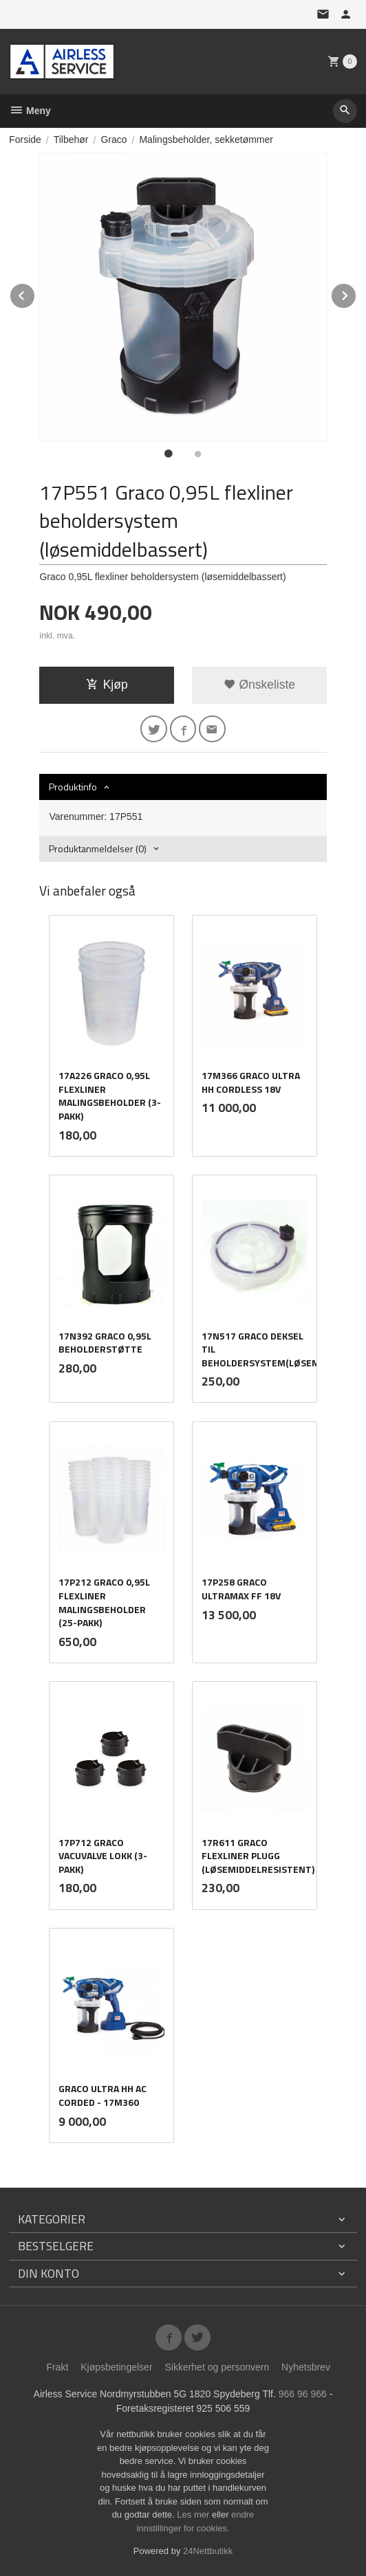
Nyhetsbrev (305, 2367)
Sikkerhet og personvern (216, 2367)
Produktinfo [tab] (73, 786)
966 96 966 (303, 2393)
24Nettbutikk (208, 2551)
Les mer (194, 2514)
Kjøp (107, 684)
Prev (35, 293)
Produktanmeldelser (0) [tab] (98, 848)
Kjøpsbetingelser (116, 2367)
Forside (25, 139)
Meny (30, 110)
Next (356, 293)
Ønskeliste (260, 684)
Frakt (57, 2367)
